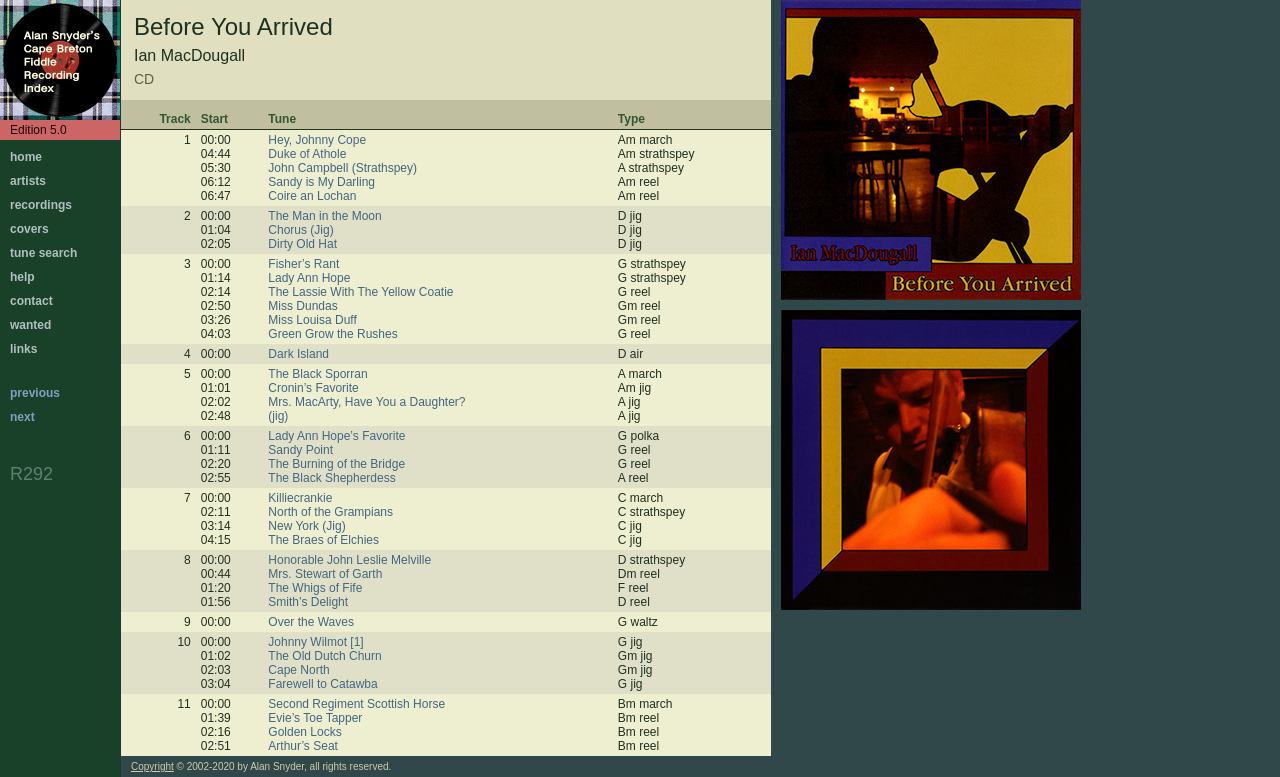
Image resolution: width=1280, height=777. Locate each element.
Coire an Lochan (312, 196)
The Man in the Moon (324, 216)
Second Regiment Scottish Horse (356, 704)
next (22, 417)
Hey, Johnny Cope (317, 140)
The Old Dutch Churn (324, 656)
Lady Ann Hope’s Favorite (336, 436)
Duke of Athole (307, 154)
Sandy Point (300, 450)
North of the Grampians (330, 512)
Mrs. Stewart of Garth (325, 574)
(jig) (278, 416)
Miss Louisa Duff (312, 320)
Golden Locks (304, 732)
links (23, 349)
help (22, 277)
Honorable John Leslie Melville (349, 560)
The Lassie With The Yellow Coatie (360, 292)
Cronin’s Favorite (313, 388)
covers (29, 229)
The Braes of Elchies (323, 540)
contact (31, 301)
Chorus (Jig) (300, 230)
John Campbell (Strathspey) (342, 168)
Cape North (298, 670)
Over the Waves (311, 622)
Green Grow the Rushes (332, 334)
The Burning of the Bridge (336, 464)
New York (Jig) (306, 526)
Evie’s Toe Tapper (315, 718)
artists (28, 181)
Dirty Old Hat (302, 244)
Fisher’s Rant (303, 264)
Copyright (152, 766)
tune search (43, 253)
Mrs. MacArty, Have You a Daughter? (366, 402)
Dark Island (298, 354)
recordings (41, 205)
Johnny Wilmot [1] (315, 642)
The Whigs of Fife (315, 588)
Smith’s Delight (308, 602)
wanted (30, 325)
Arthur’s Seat (303, 746)
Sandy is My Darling (321, 182)
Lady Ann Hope (309, 278)
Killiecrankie (300, 498)
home (26, 157)
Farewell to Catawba (322, 684)
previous (35, 393)
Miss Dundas (302, 306)
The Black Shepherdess (331, 478)
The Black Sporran (317, 374)
